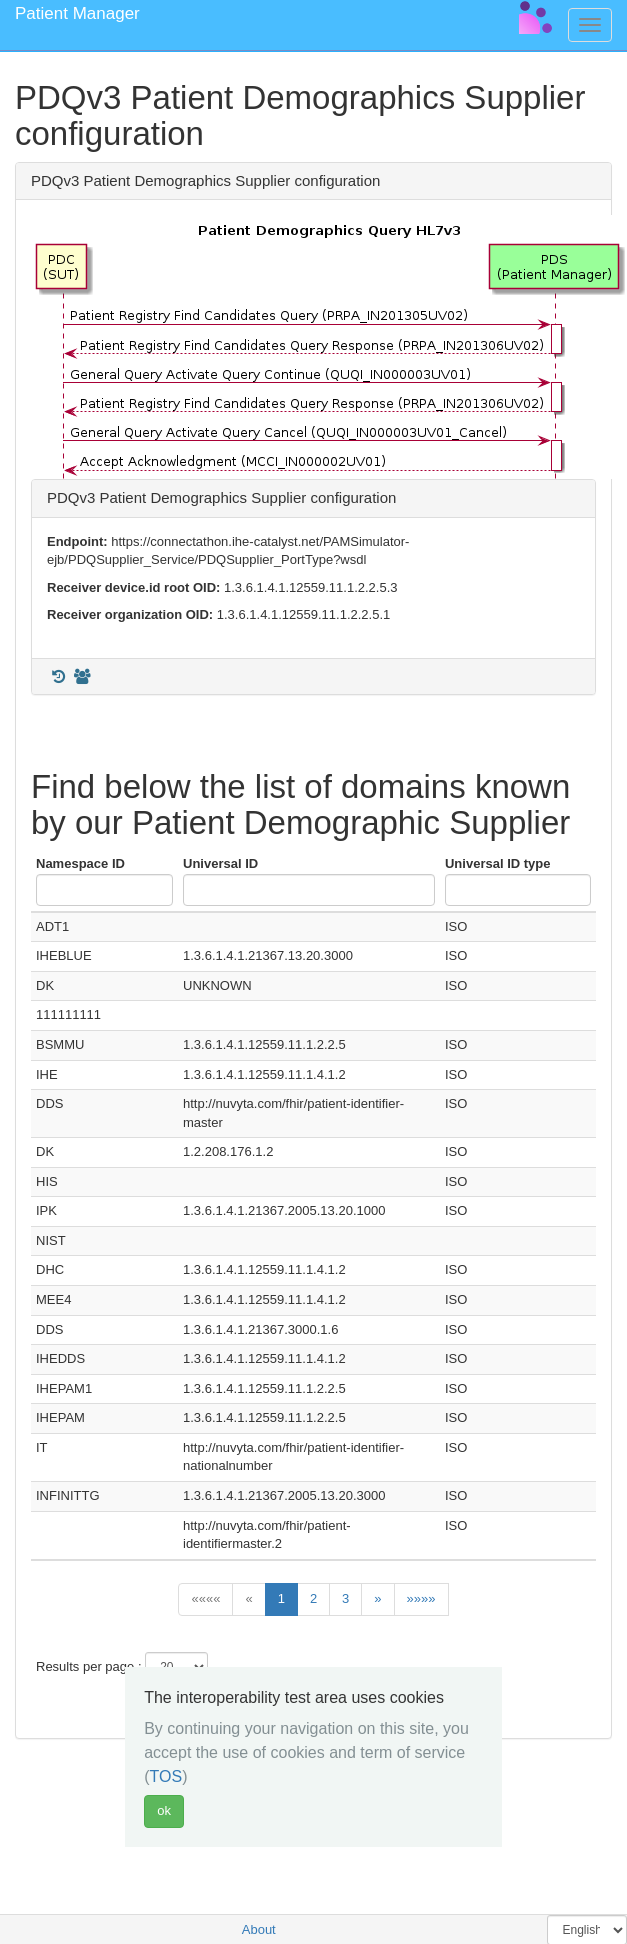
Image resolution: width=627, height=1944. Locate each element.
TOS (166, 1776)
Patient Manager (77, 13)
